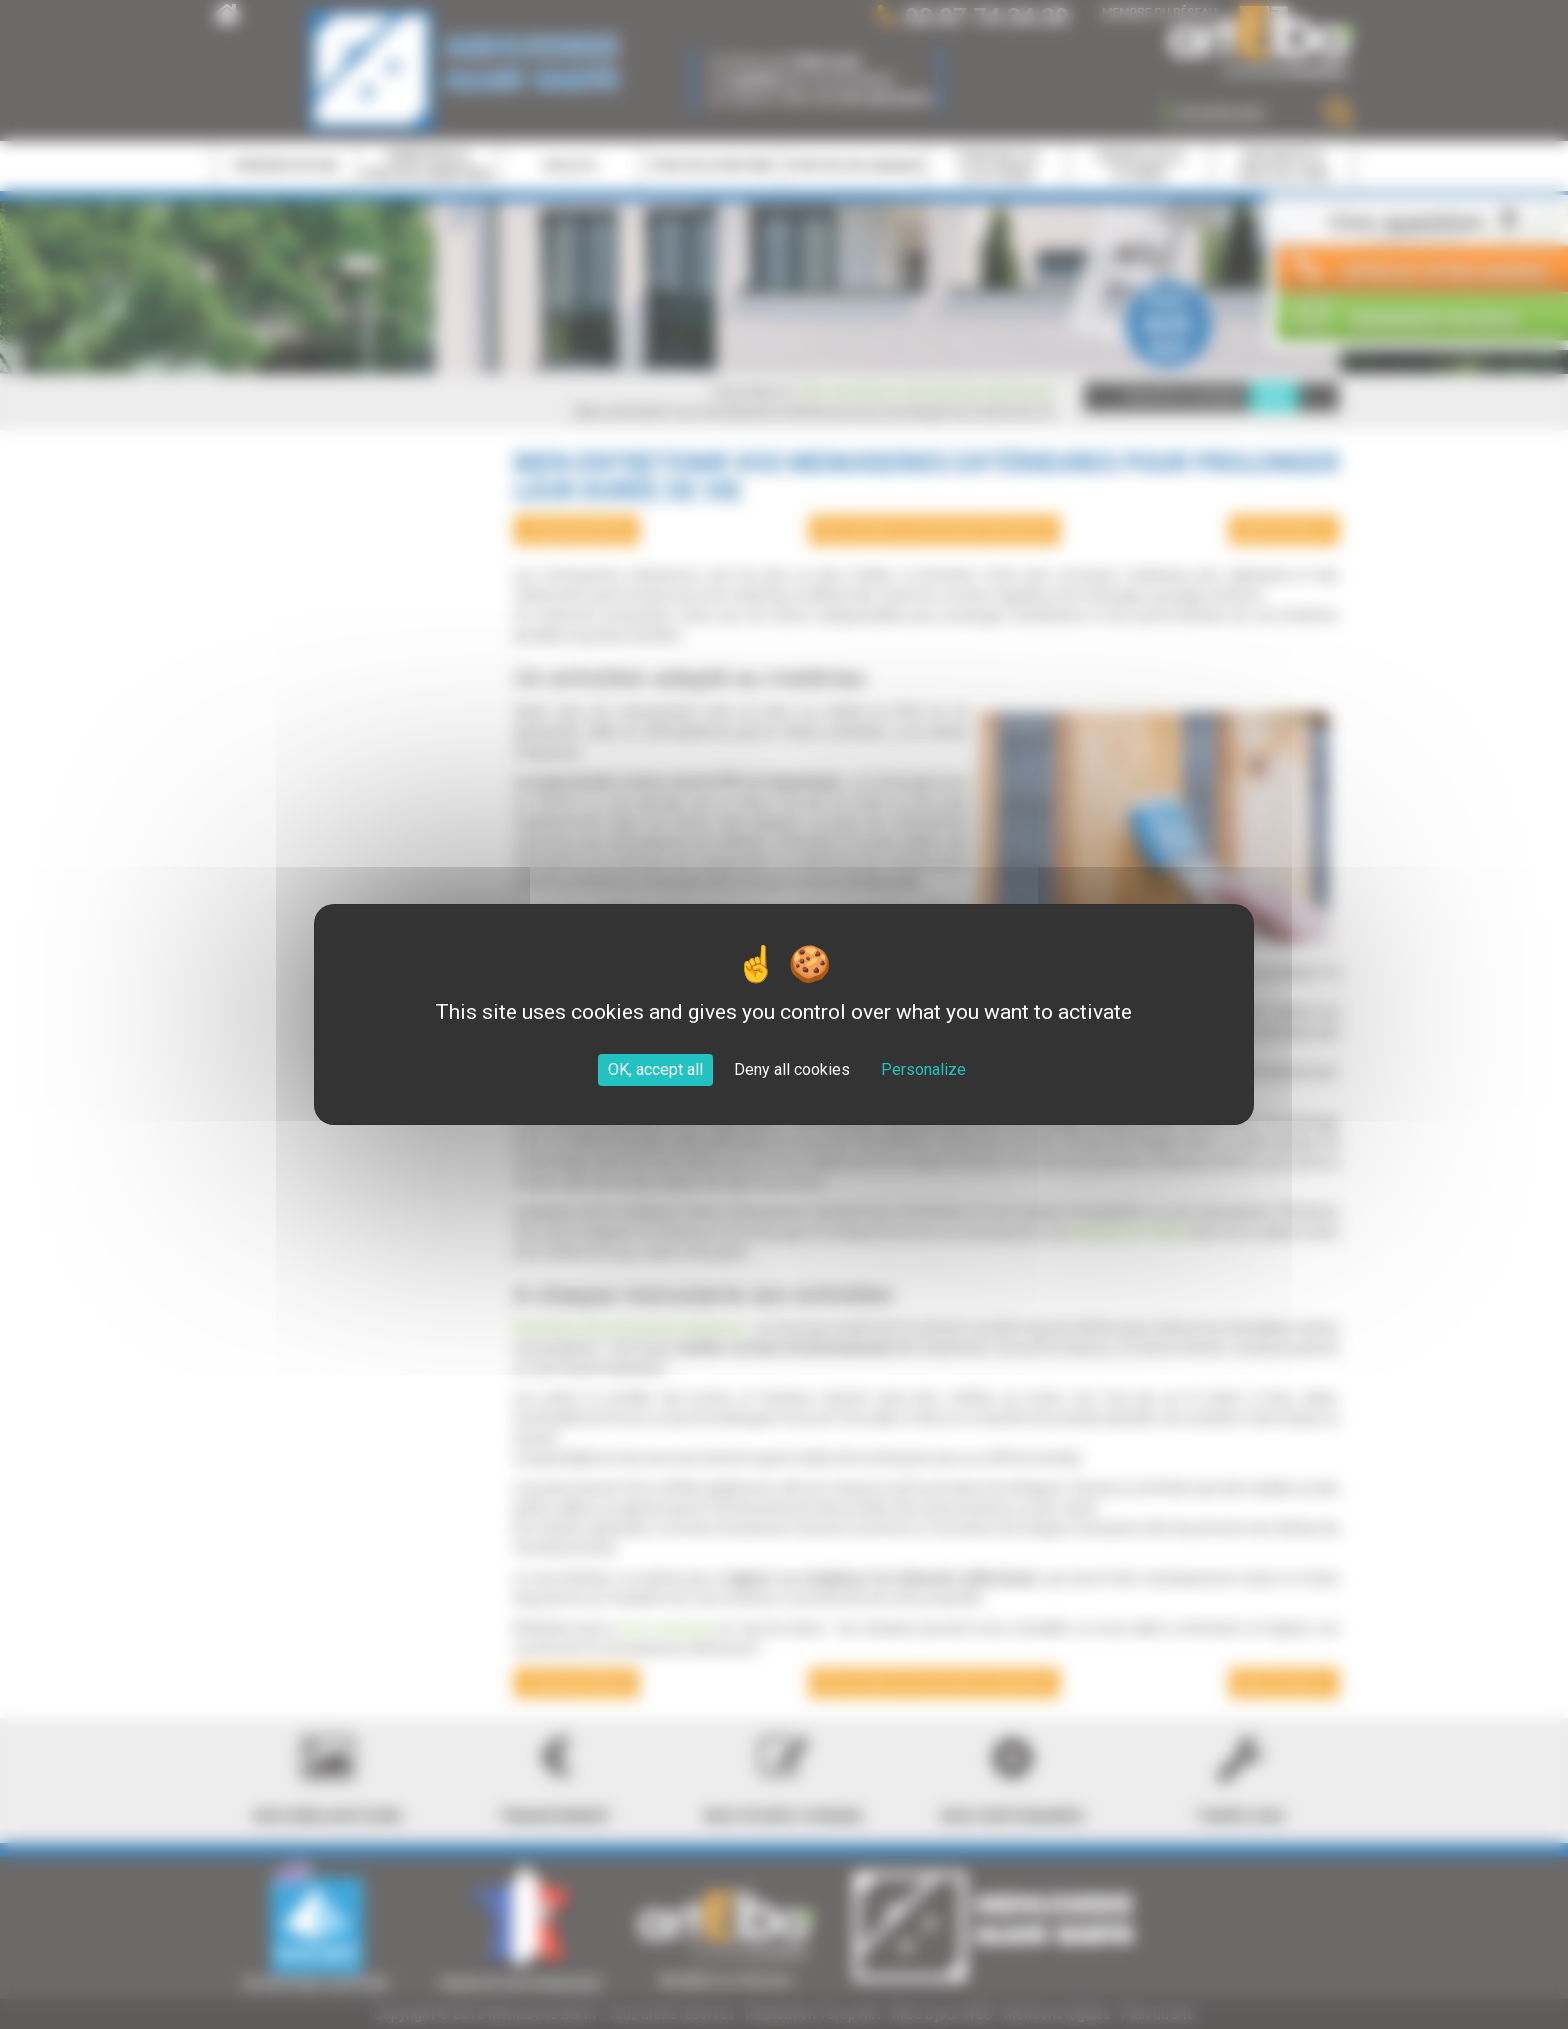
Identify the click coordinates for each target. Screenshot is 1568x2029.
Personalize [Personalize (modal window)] (923, 1069)
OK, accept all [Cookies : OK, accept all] (655, 1069)
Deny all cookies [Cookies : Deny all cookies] (792, 1069)
